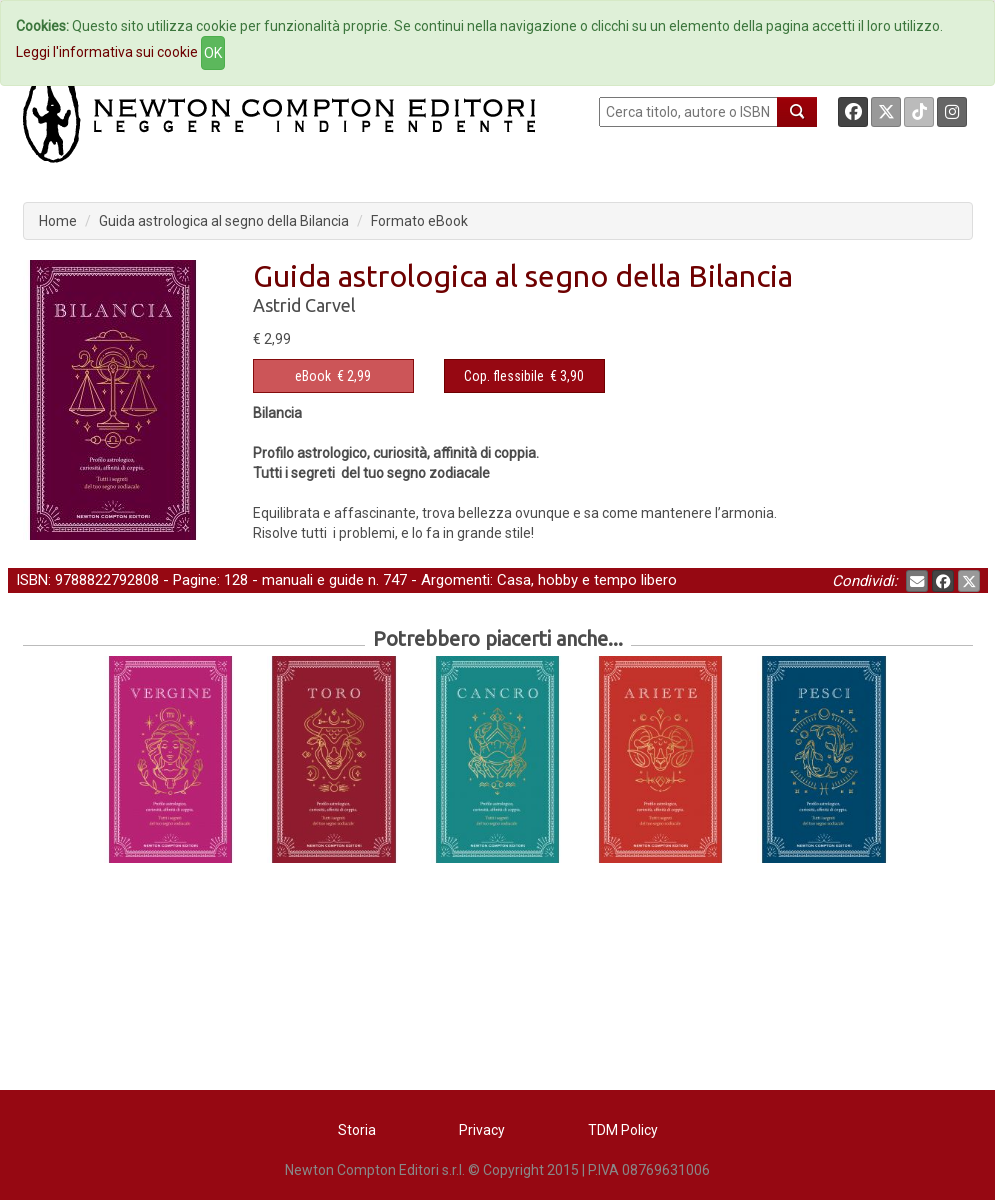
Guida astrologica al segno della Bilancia (224, 221)
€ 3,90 (524, 376)
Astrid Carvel (304, 305)
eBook (313, 376)
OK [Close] (213, 53)
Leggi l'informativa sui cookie (107, 52)
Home (58, 221)
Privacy (482, 1130)
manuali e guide (313, 580)
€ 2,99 (333, 376)
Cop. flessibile (504, 376)
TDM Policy (623, 1130)
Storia (357, 1130)
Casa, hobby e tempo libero (587, 580)
